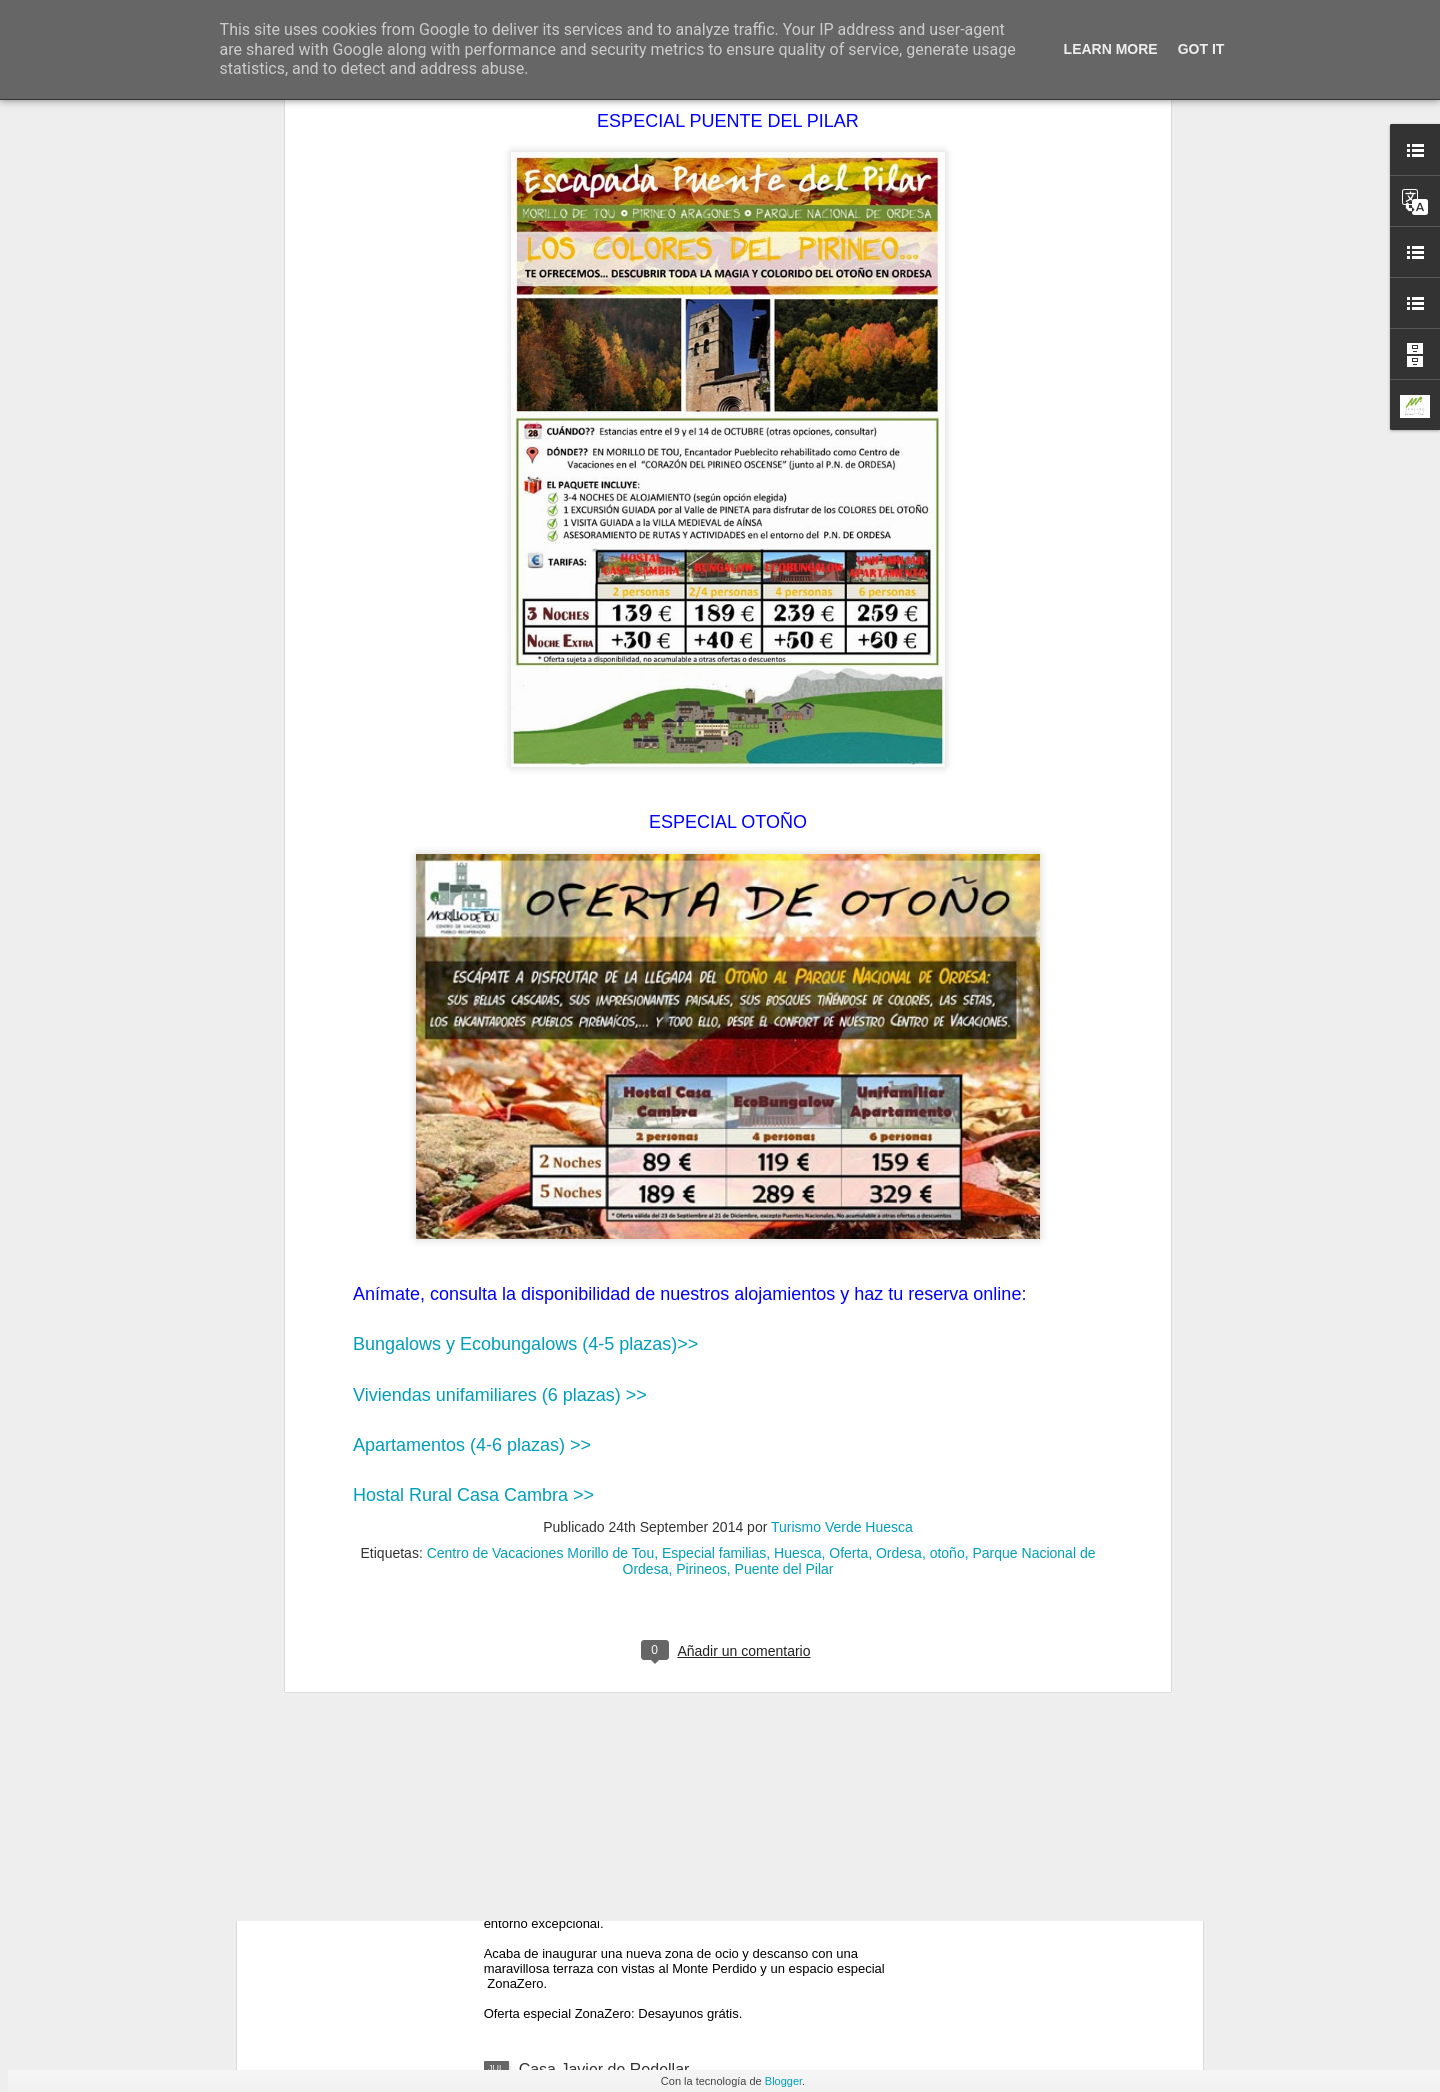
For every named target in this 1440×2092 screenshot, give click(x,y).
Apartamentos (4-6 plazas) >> (472, 1006)
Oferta (848, 1114)
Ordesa (899, 1114)
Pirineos (701, 1130)
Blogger (783, 2081)
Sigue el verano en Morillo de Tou (637, 1388)
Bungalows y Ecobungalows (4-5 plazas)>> (525, 906)
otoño (947, 1114)
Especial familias (714, 1114)
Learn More (1111, 49)
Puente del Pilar (784, 1130)
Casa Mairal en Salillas (600, 1615)
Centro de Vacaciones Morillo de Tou (541, 1114)
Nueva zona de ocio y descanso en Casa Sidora (690, 1842)
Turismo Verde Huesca (842, 1088)
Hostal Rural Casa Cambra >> (473, 1057)
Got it (1201, 49)
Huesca (797, 1114)
